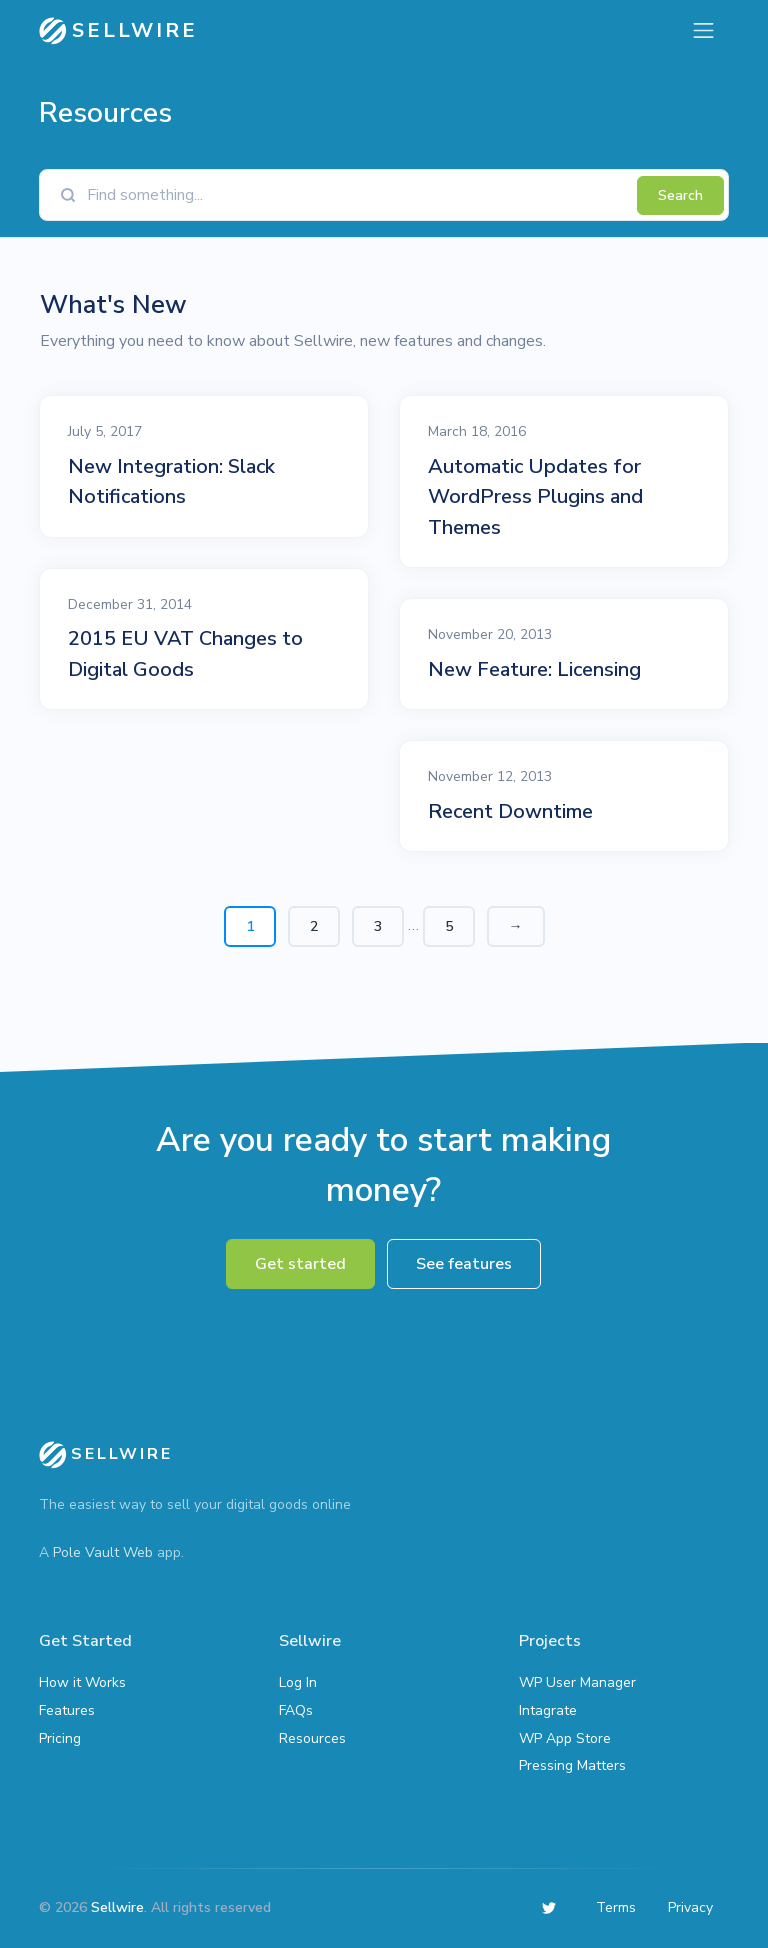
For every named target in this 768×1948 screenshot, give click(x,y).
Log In (298, 1682)
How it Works (82, 1682)
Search (680, 195)
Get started (300, 1264)
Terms (616, 1907)
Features (67, 1710)
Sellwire (117, 1907)
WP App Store (565, 1738)
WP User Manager (577, 1682)
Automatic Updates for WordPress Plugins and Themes (535, 496)
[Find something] (356, 195)
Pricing (60, 1738)
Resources (312, 1738)
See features (464, 1264)
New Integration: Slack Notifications (171, 481)
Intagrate (548, 1710)
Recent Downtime (510, 811)
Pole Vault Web (103, 1552)
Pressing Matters (572, 1765)
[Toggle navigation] (703, 30)
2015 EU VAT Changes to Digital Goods (185, 653)
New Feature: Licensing (534, 669)
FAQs (296, 1710)
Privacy (690, 1907)
